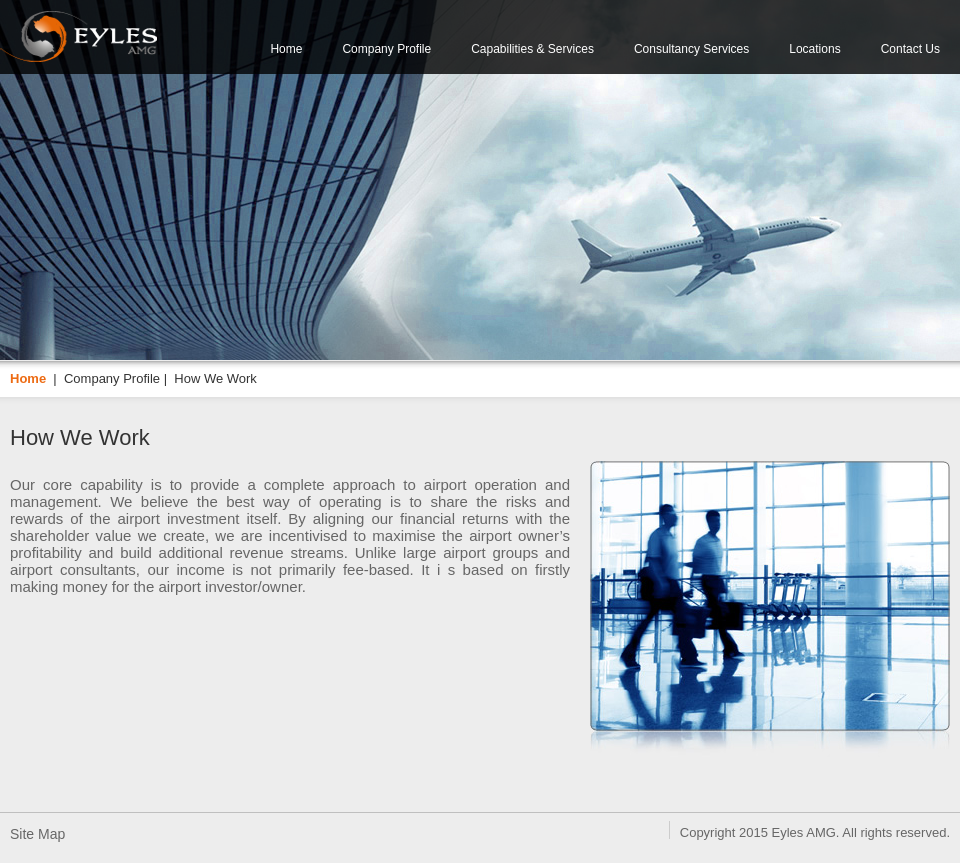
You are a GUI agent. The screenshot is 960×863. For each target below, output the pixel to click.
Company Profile (386, 49)
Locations (814, 49)
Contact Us (910, 49)
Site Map (37, 834)
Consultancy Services (691, 49)
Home (286, 49)
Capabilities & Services (532, 49)
